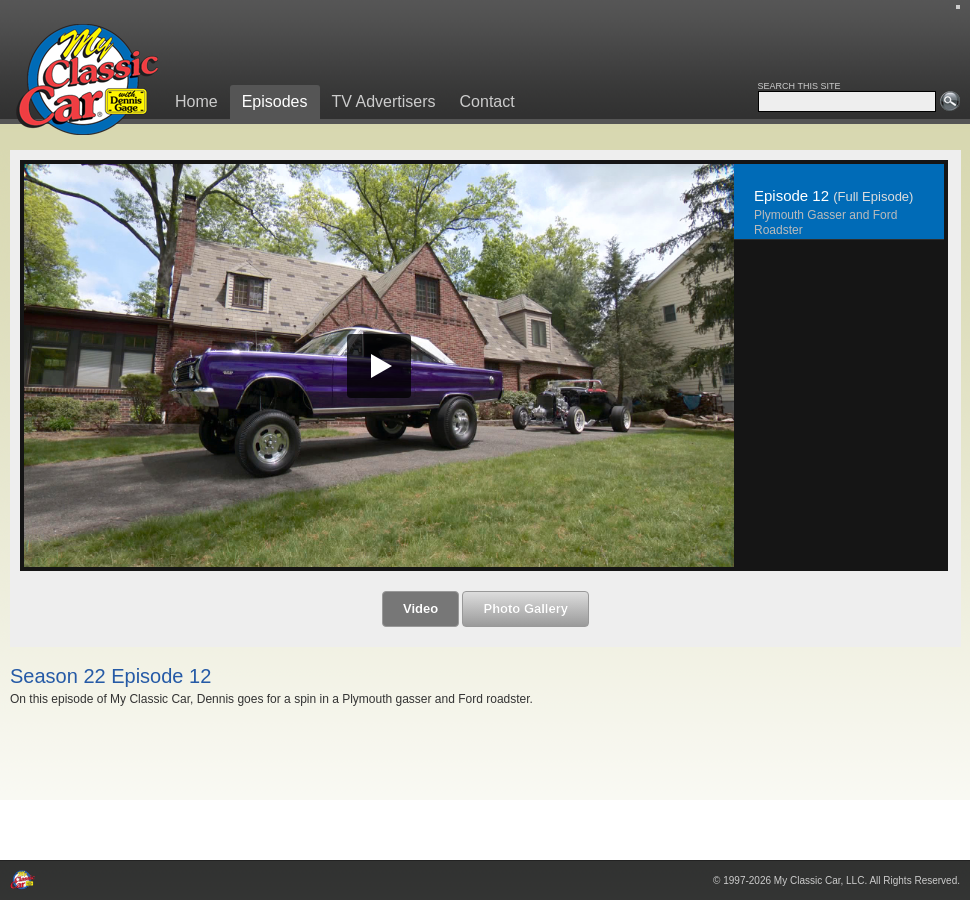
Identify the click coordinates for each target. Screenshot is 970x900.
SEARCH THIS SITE (799, 86)
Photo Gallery (525, 608)
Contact (487, 101)
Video (420, 608)
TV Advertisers (384, 101)
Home (196, 101)
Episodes (275, 101)
